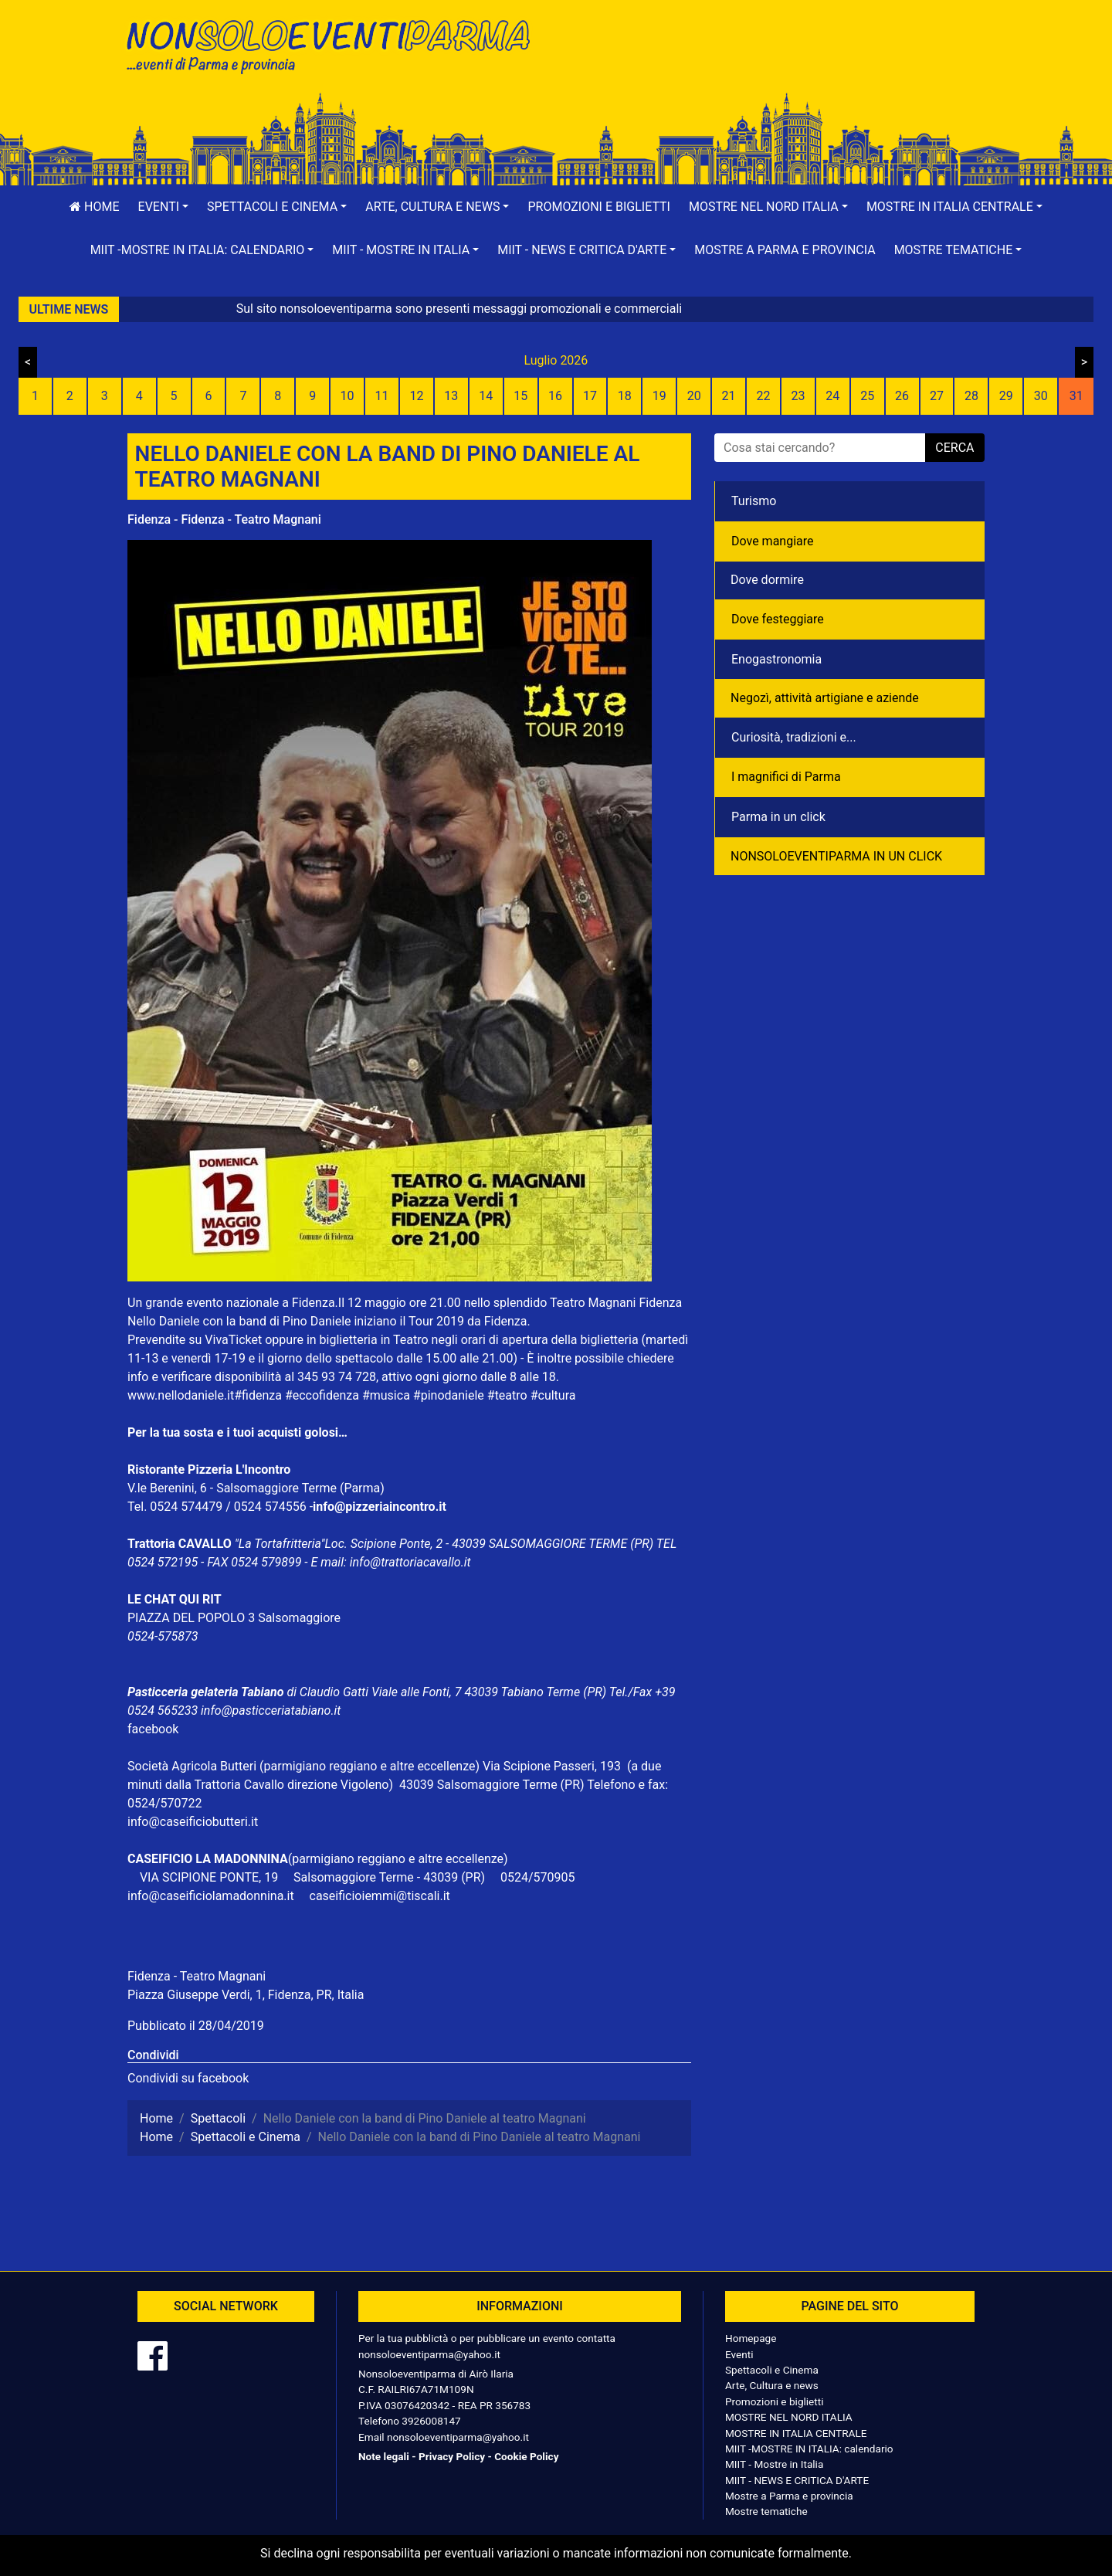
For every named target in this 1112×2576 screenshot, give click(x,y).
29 (1006, 396)
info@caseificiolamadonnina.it (210, 1896)
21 (729, 396)
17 (590, 396)
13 (451, 396)
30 (1041, 396)
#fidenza (258, 1395)
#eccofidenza (322, 1395)
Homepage (750, 2338)
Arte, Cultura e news (772, 2385)
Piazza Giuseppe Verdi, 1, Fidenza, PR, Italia (245, 1994)
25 (867, 396)
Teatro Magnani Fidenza (616, 1302)
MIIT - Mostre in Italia (774, 2464)
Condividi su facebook (188, 2078)
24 (832, 396)
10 (347, 396)
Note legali (383, 2456)
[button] (163, 207)
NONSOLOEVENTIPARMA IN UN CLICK (836, 856)
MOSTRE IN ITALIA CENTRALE (795, 2433)
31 (1076, 396)
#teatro (507, 1395)
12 (416, 396)
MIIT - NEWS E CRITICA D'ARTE (797, 2480)
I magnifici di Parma (786, 776)
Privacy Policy (452, 2456)
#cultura (553, 1395)
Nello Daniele (163, 1321)
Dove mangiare (772, 541)
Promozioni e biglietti (598, 206)
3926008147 (431, 2421)
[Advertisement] (776, 62)
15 (520, 396)
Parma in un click (778, 816)
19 (659, 396)
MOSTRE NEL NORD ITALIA (789, 2417)
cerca (954, 447)
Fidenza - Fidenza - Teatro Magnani (224, 519)
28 (971, 396)
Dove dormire (767, 579)
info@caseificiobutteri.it (192, 1821)
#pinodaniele (448, 1395)
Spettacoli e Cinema (772, 2370)
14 (486, 396)
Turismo (753, 501)
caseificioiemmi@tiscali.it (380, 1896)
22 (763, 396)
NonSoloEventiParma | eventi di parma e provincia (335, 44)
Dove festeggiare (777, 619)
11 (382, 396)
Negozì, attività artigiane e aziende (825, 698)
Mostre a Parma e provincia (784, 250)
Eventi (739, 2354)
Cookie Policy (526, 2456)
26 (902, 396)
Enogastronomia (776, 659)
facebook (152, 1729)
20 (694, 396)
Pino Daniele (317, 1321)
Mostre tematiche (766, 2511)
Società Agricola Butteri (191, 1766)
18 (625, 396)
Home (94, 206)
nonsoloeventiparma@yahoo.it (429, 2354)
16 (555, 396)
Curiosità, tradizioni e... (793, 737)
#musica (386, 1395)
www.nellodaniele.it (180, 1395)
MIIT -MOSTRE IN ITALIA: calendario (809, 2448)
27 (937, 396)
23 (798, 396)
